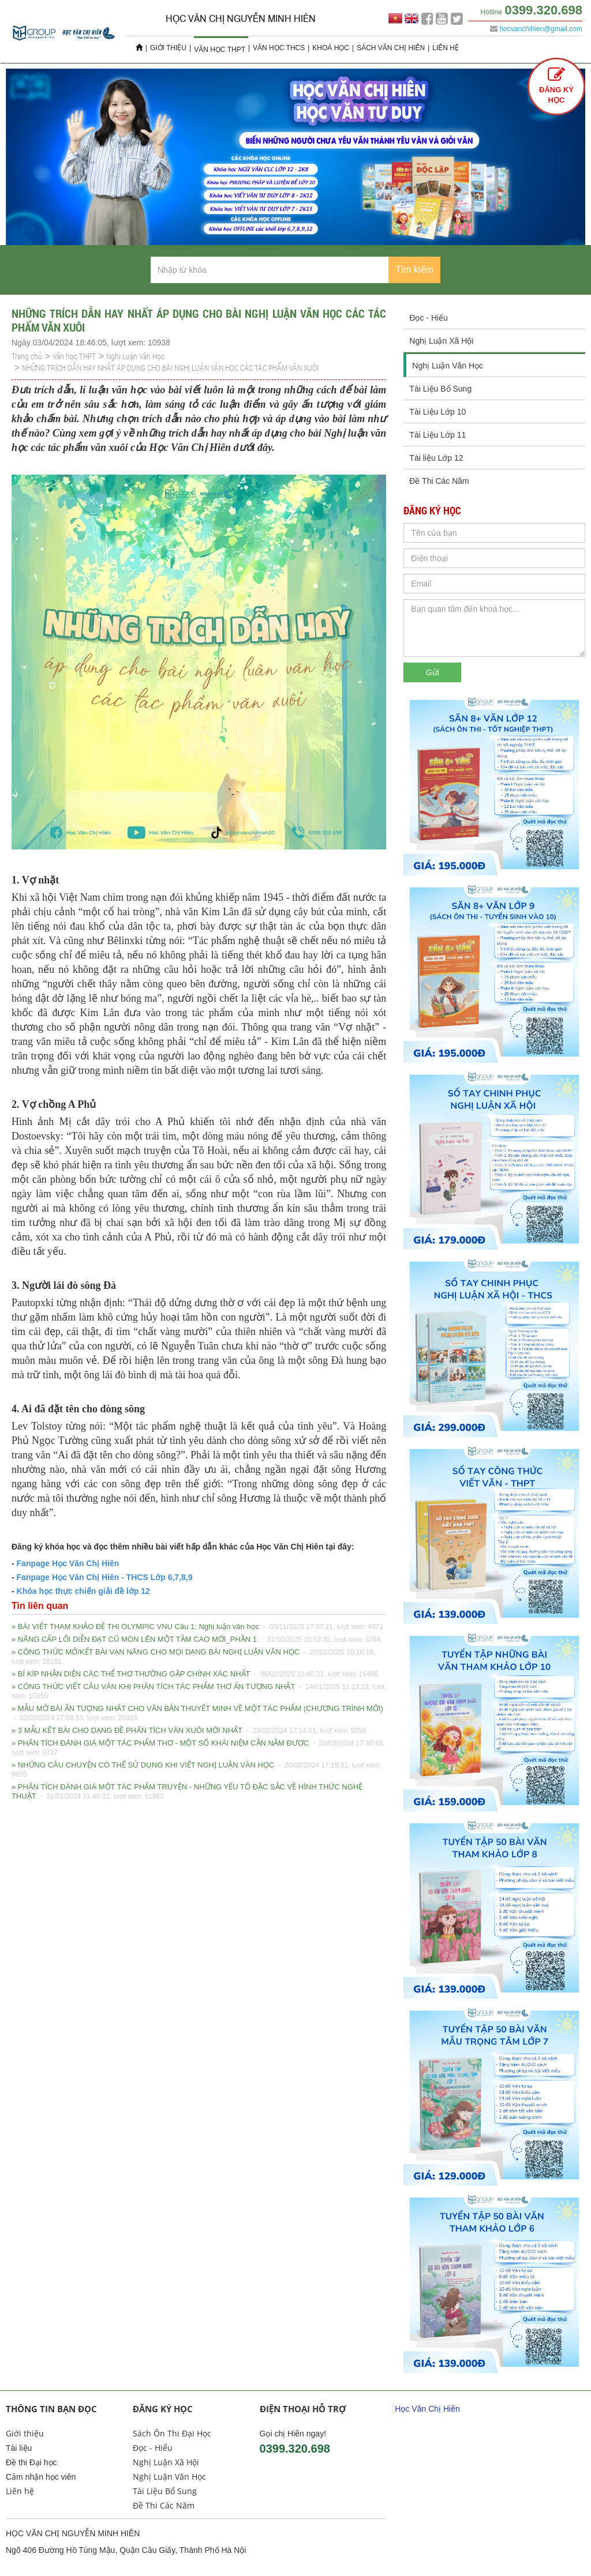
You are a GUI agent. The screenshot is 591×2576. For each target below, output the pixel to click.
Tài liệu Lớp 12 (436, 457)
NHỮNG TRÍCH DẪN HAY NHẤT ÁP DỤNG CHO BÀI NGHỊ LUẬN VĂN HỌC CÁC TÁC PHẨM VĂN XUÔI (170, 367)
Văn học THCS (279, 48)
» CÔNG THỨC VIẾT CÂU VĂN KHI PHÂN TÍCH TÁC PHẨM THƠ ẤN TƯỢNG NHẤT (198, 1691)
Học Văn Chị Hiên (427, 2408)
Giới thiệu (168, 48)
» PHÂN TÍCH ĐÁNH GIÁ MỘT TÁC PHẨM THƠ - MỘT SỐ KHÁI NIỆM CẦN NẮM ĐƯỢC (198, 1748)
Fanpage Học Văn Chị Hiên (68, 1563)
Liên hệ (445, 48)
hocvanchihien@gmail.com (540, 29)
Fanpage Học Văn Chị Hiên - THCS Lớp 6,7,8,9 (103, 1577)
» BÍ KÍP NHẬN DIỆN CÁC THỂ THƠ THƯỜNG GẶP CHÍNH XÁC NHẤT (195, 1674)
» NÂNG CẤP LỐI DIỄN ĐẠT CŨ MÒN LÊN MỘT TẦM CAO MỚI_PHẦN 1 (196, 1639)
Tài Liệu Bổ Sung (440, 388)
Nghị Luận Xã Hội (441, 340)
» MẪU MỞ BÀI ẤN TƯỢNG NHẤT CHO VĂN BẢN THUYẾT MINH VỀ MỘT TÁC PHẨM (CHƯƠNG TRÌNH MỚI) (197, 1714)
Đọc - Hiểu (428, 317)
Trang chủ (27, 356)
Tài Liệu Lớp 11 (437, 434)
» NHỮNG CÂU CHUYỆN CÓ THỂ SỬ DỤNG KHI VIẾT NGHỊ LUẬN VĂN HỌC (196, 1769)
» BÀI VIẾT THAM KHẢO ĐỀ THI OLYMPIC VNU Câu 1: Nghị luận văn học (197, 1627)
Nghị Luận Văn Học (135, 356)
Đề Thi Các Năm (439, 481)
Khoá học (330, 48)
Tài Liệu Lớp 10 (437, 411)
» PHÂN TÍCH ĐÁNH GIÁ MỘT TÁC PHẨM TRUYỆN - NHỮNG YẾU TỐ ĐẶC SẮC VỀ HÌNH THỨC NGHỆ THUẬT (187, 1792)
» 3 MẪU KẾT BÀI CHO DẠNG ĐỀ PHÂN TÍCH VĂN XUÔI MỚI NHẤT (189, 1730)
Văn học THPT (219, 50)
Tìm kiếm (414, 269)
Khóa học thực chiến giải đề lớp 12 (83, 1591)
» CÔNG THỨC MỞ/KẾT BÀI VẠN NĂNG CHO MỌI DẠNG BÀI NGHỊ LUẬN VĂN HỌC (193, 1656)
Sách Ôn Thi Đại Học (172, 2433)
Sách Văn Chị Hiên (391, 48)
